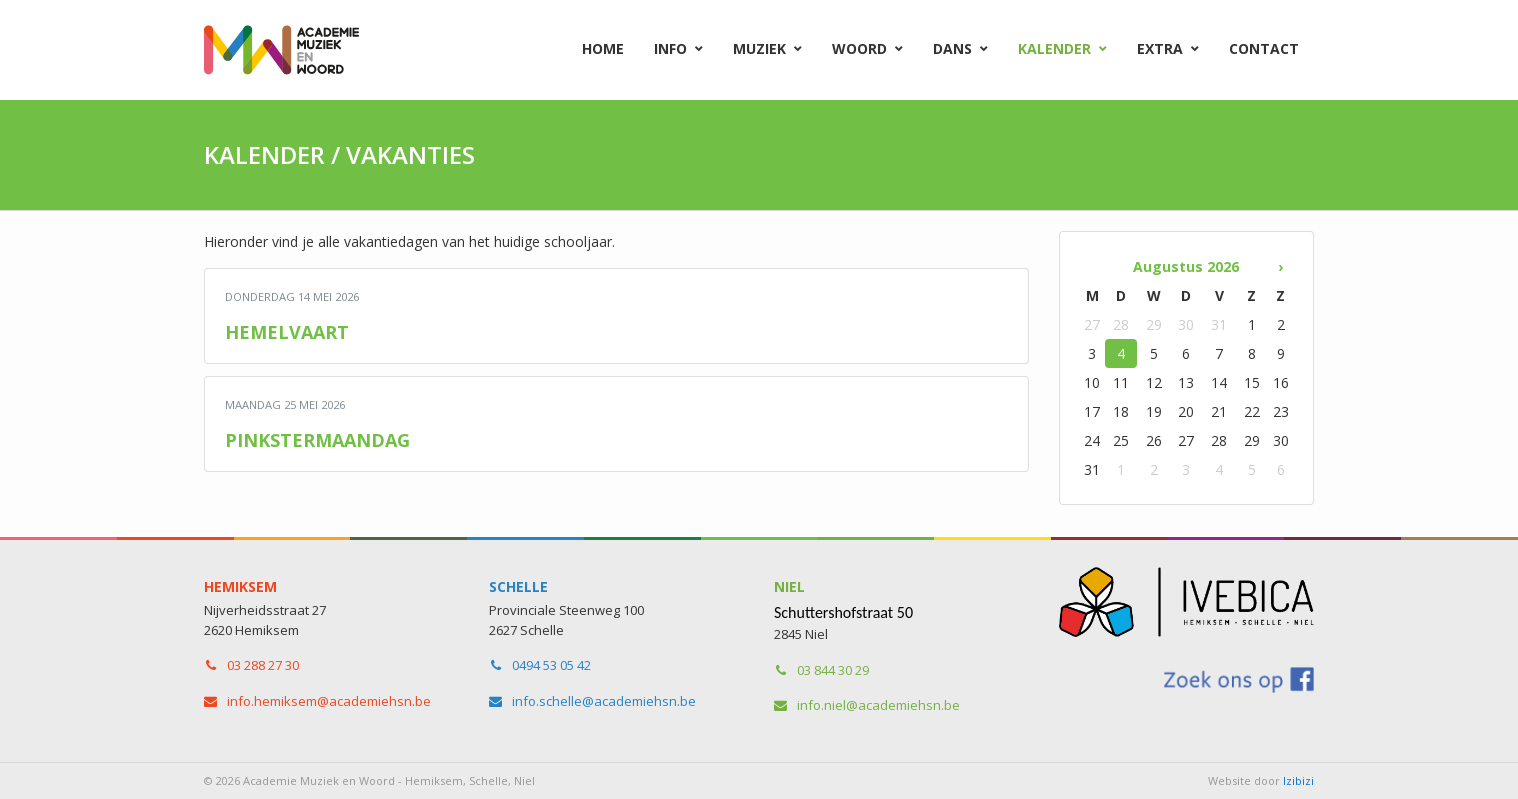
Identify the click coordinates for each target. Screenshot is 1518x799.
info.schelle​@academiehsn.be (604, 701)
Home (603, 48)
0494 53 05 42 (551, 665)
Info (670, 48)
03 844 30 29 (833, 670)
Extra (1160, 48)
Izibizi (1298, 780)
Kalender (1054, 48)
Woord (859, 48)
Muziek (759, 48)
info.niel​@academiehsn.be (878, 705)
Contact (1264, 48)
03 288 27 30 (263, 665)
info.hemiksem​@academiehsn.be (329, 701)
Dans (952, 48)
